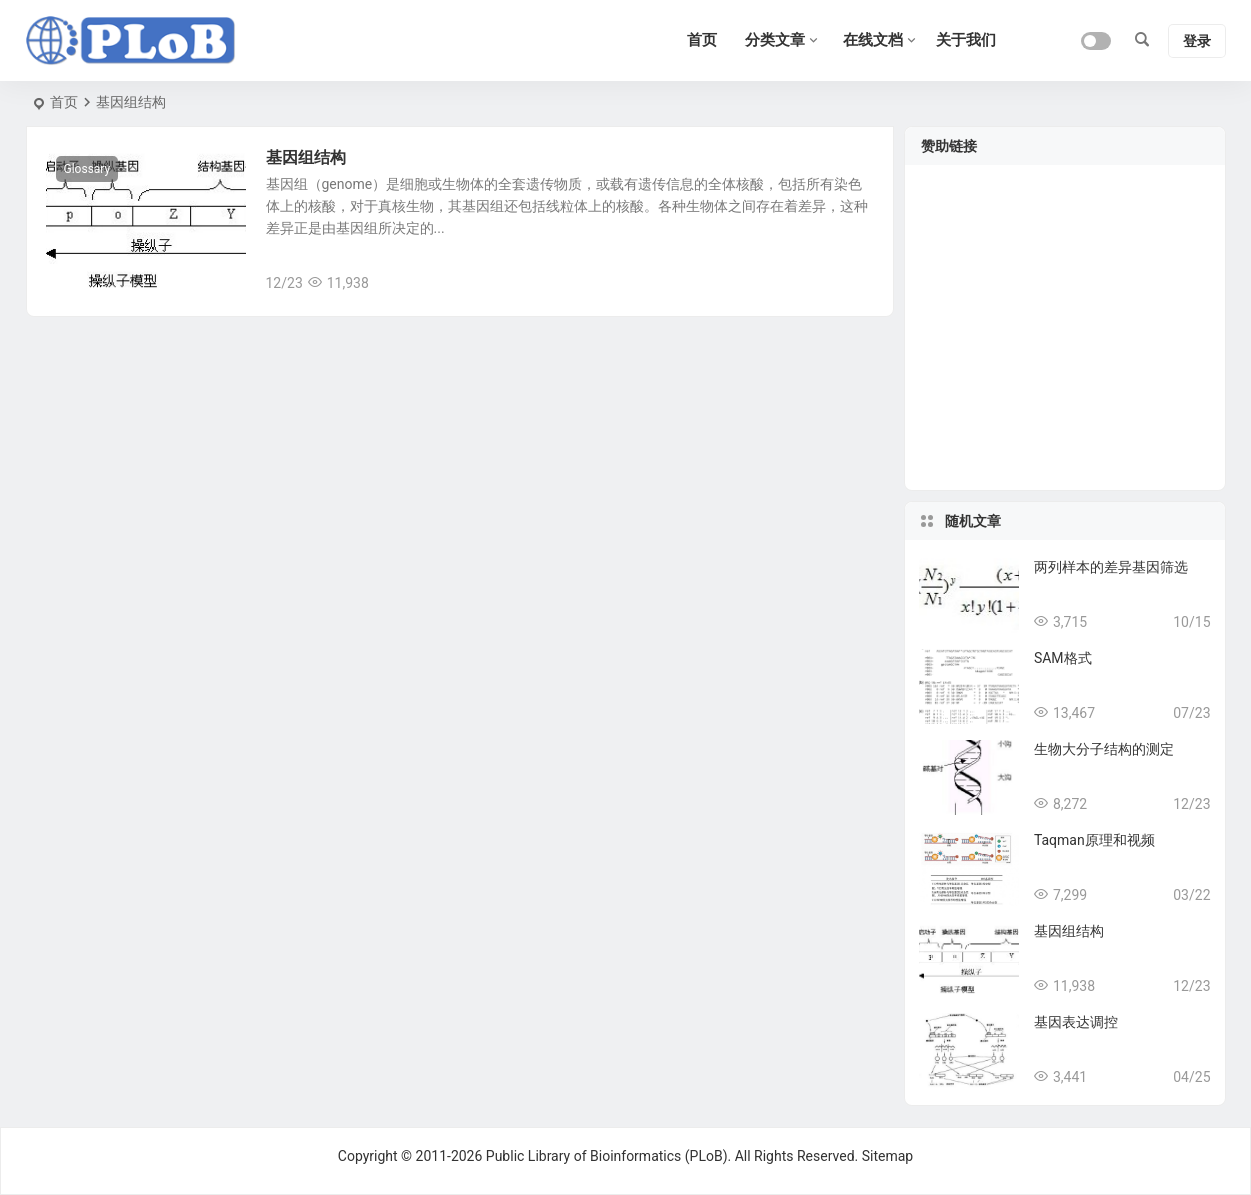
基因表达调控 (1076, 1022)
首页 (64, 102)
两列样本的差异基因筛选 (1111, 567)
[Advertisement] (1065, 340)
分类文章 (775, 40)
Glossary (87, 169)
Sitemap (887, 1156)
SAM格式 (1063, 658)
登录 (1197, 41)
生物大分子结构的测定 (1104, 749)
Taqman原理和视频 (1094, 840)
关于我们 (966, 40)
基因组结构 (306, 157)
